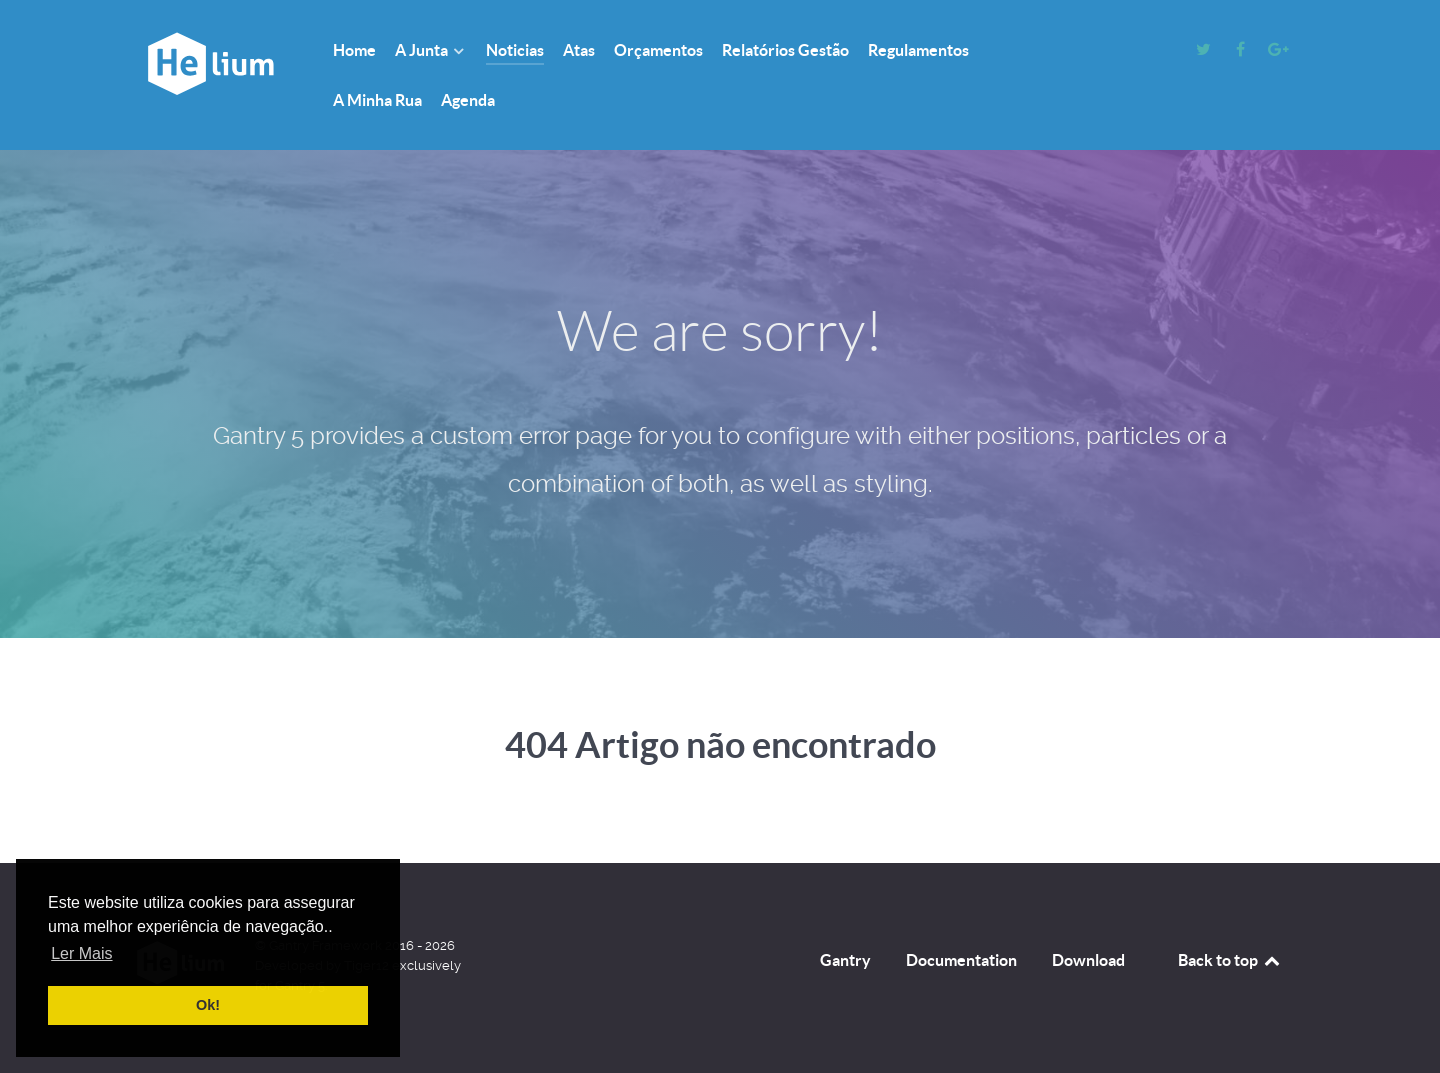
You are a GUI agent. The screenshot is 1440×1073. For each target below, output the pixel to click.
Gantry (845, 960)
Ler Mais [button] (81, 953)
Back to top (1230, 960)
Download (1088, 960)
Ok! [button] (208, 1005)
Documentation (961, 960)
